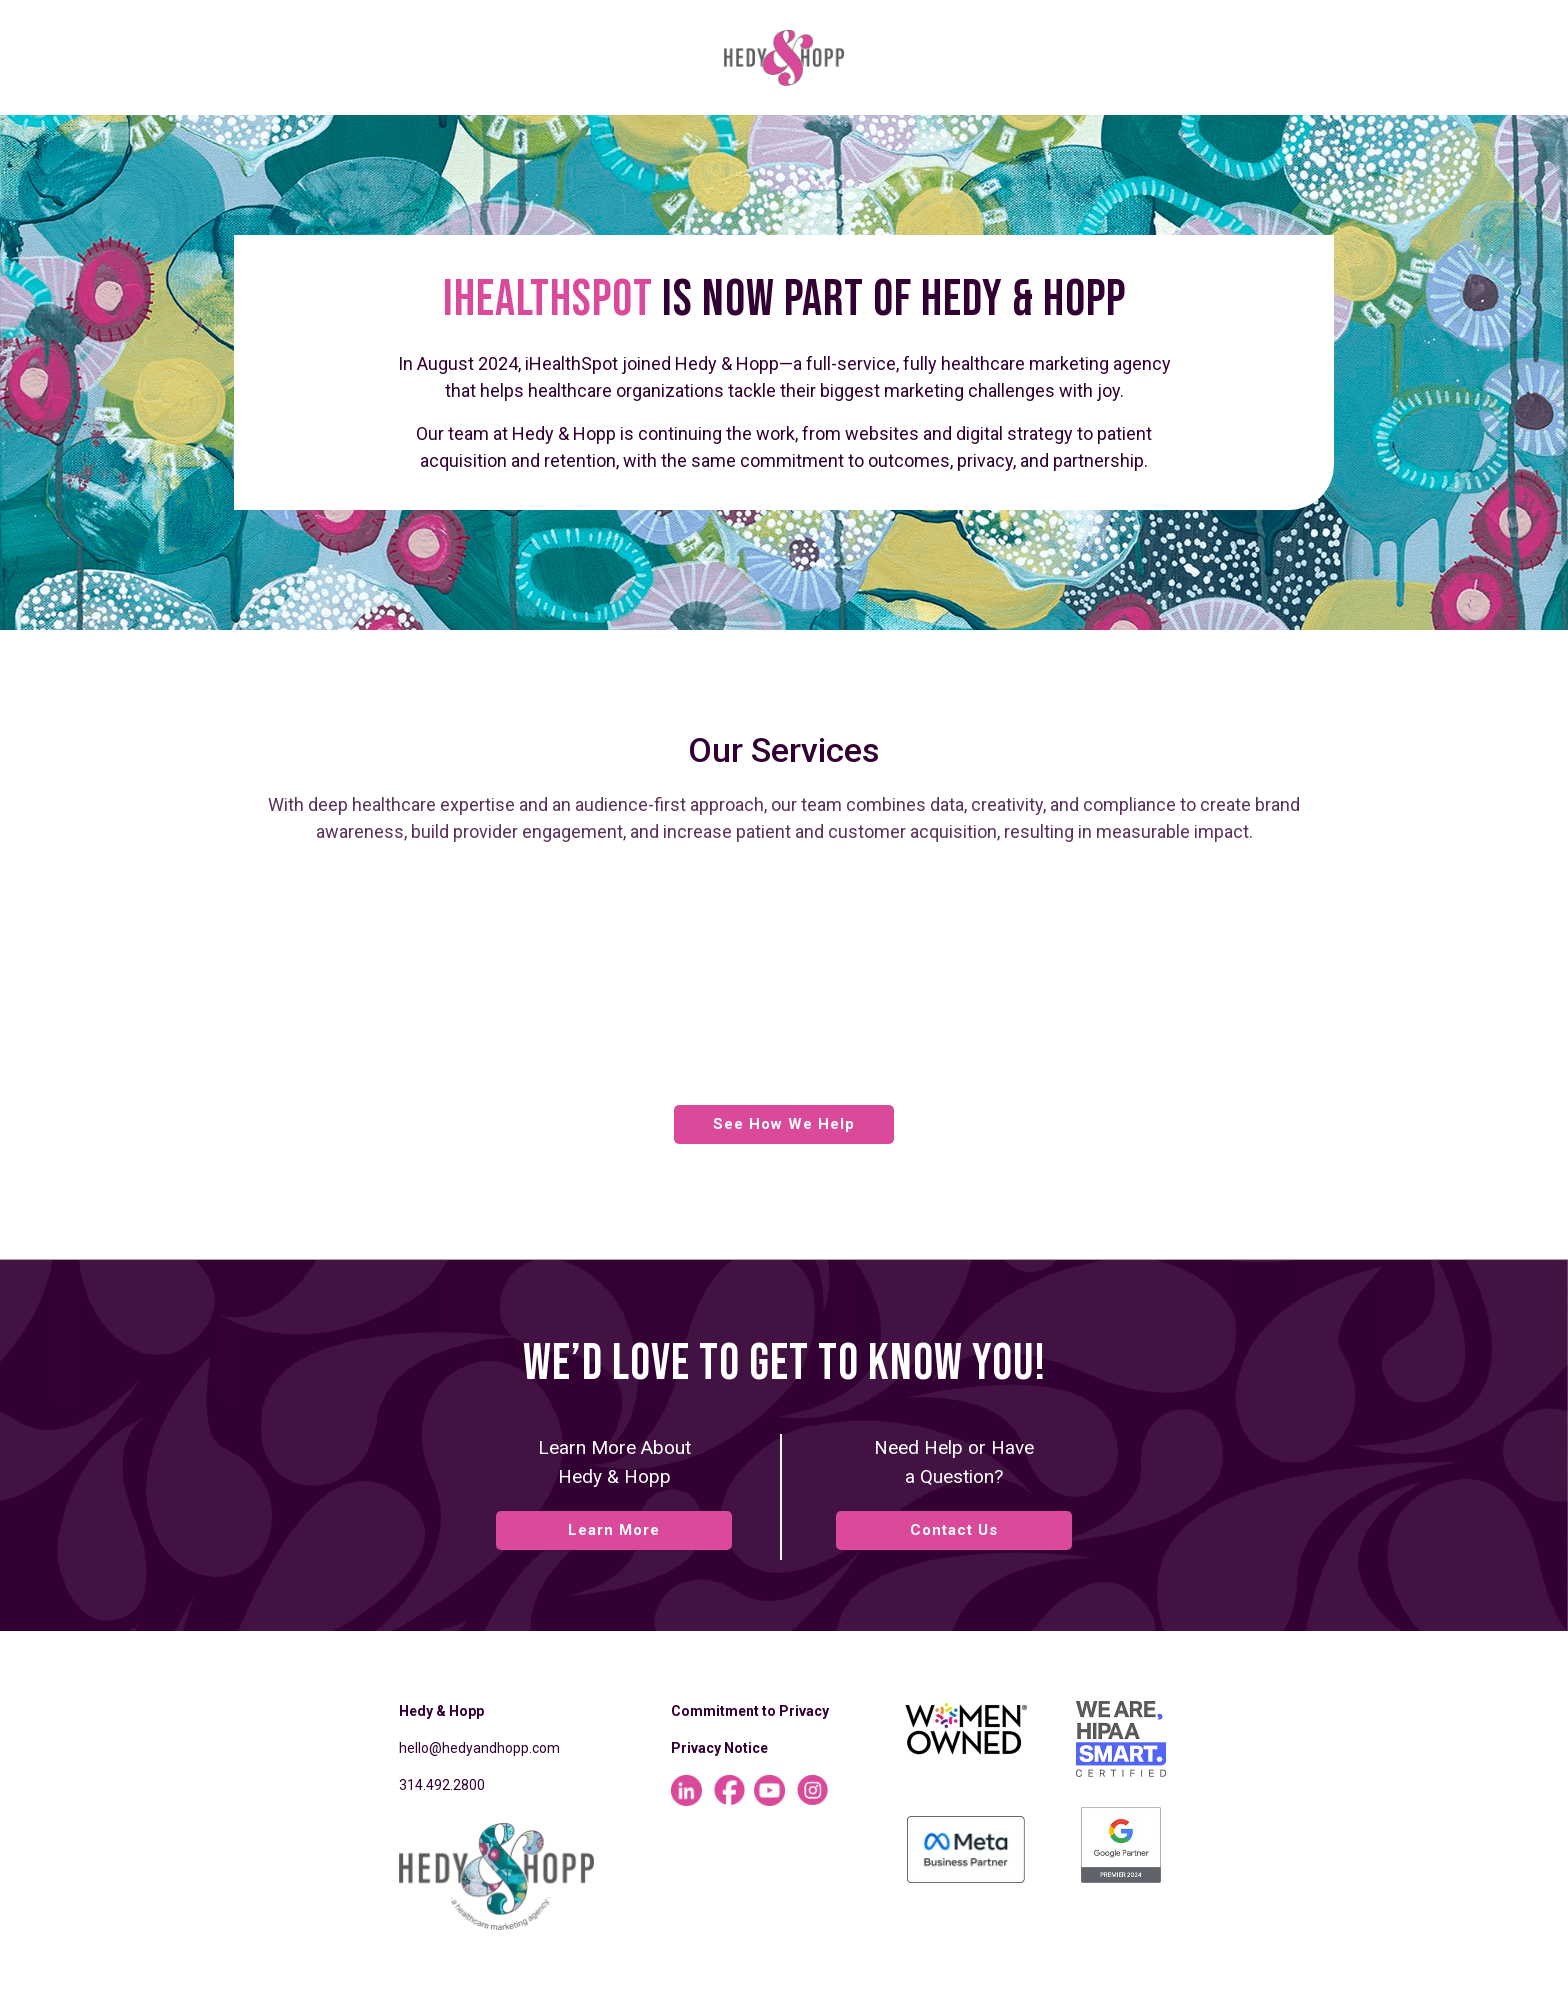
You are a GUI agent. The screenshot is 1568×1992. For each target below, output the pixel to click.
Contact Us (954, 1530)
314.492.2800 (442, 1785)
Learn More (614, 1530)
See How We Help (784, 1124)
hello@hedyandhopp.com (479, 1748)
